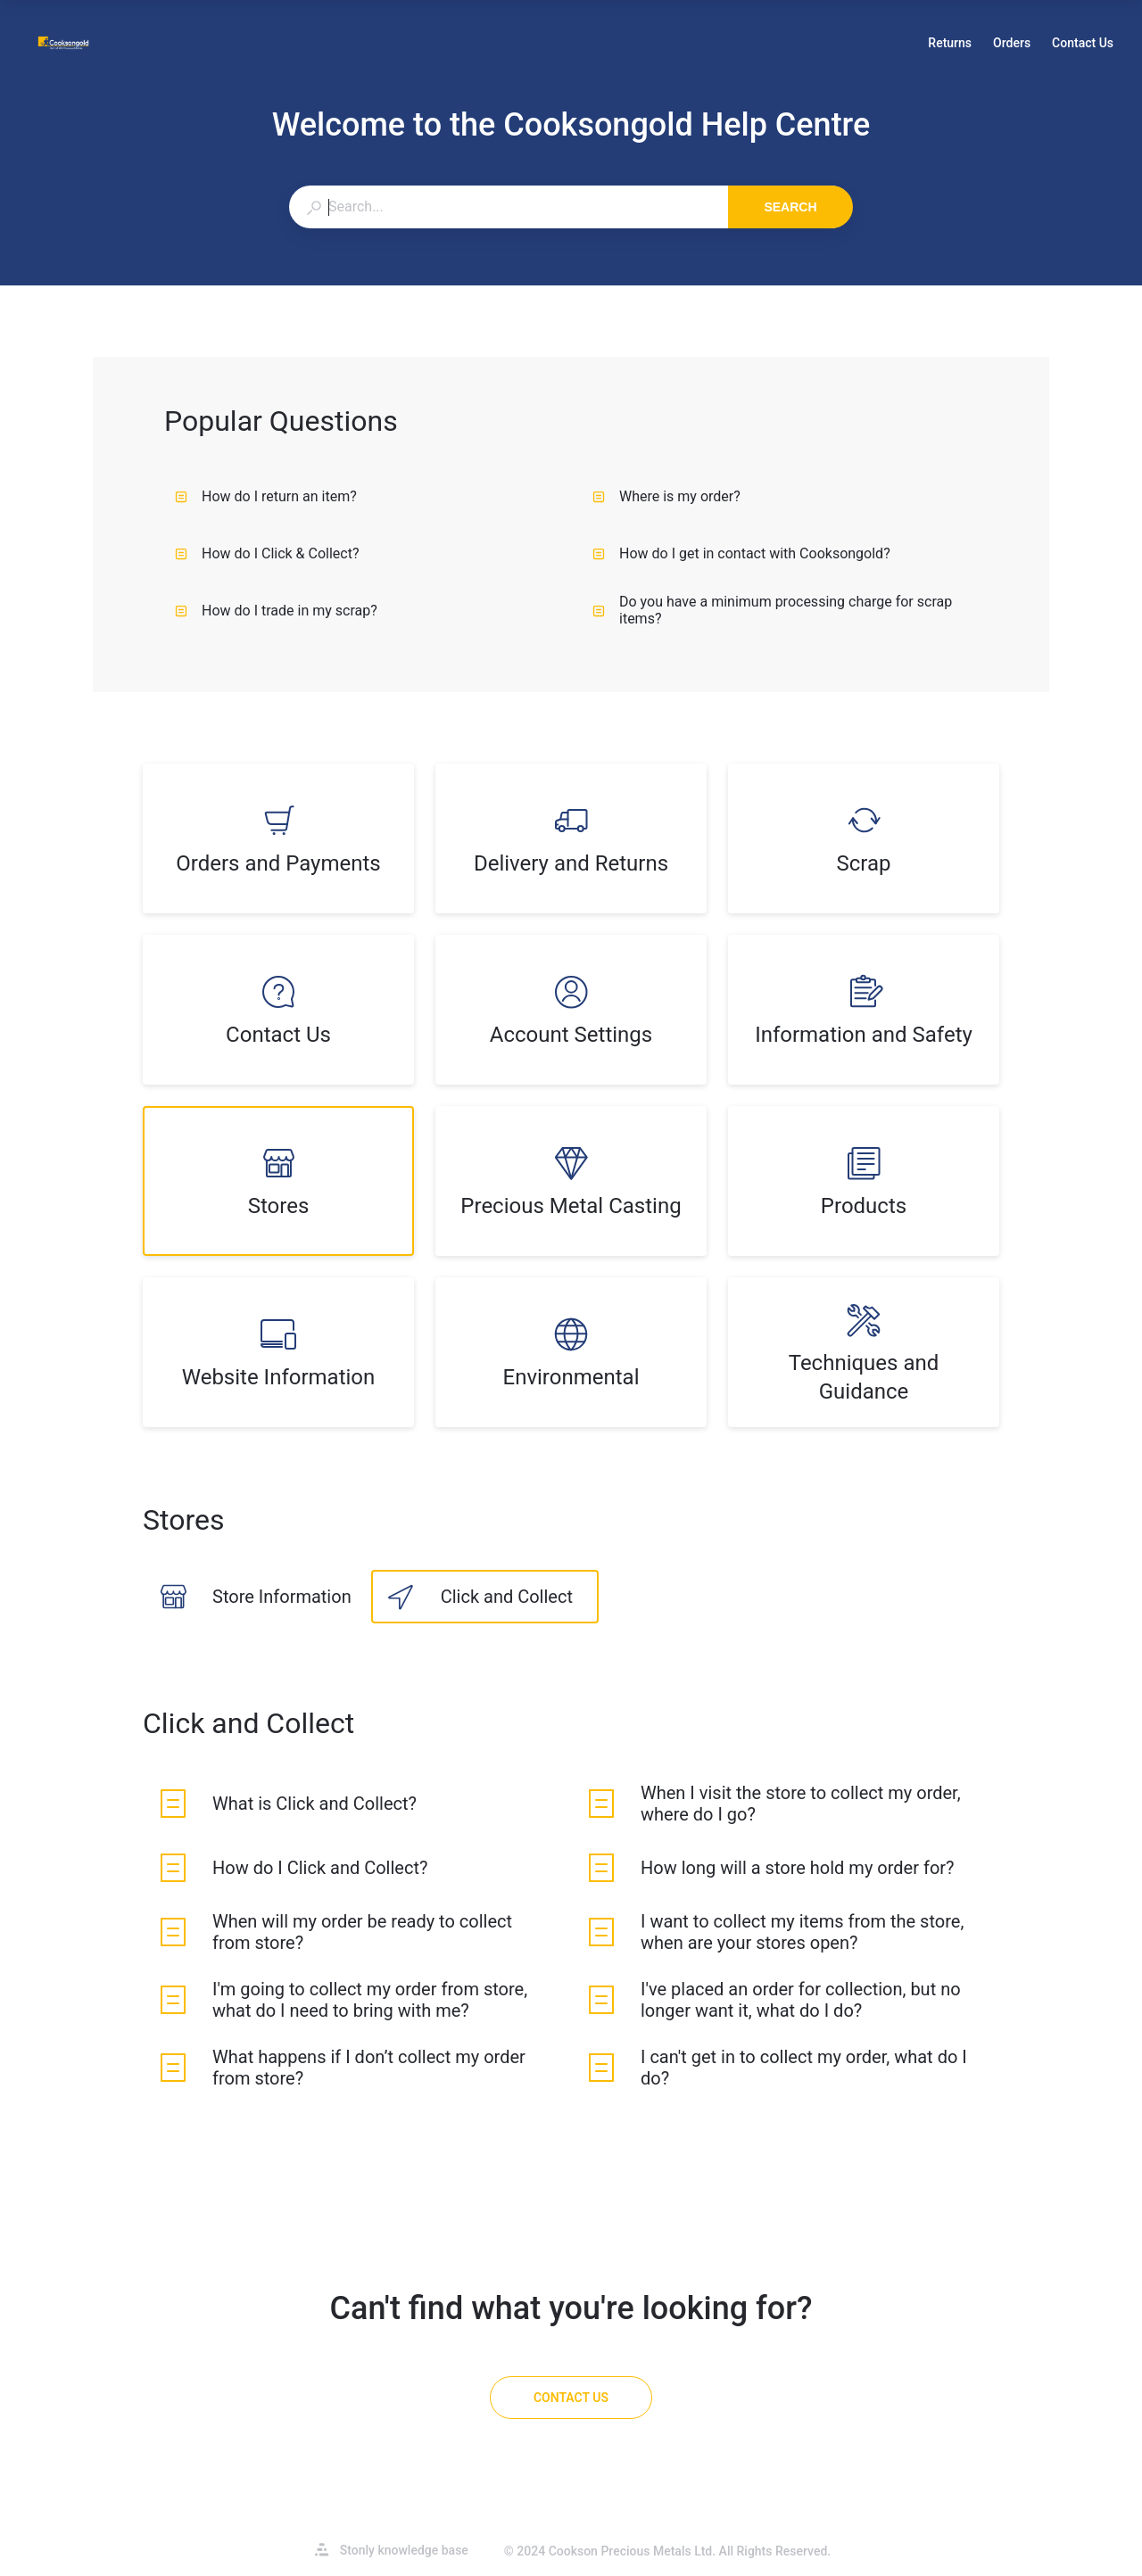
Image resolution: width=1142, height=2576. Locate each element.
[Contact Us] (571, 2397)
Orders (1011, 45)
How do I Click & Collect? (267, 553)
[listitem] (278, 838)
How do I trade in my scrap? (276, 610)
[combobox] (508, 207)
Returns (950, 45)
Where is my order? (666, 496)
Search (790, 207)
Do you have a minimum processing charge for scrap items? (772, 610)
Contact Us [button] (1082, 43)
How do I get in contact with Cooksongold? (741, 553)
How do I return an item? (266, 496)
